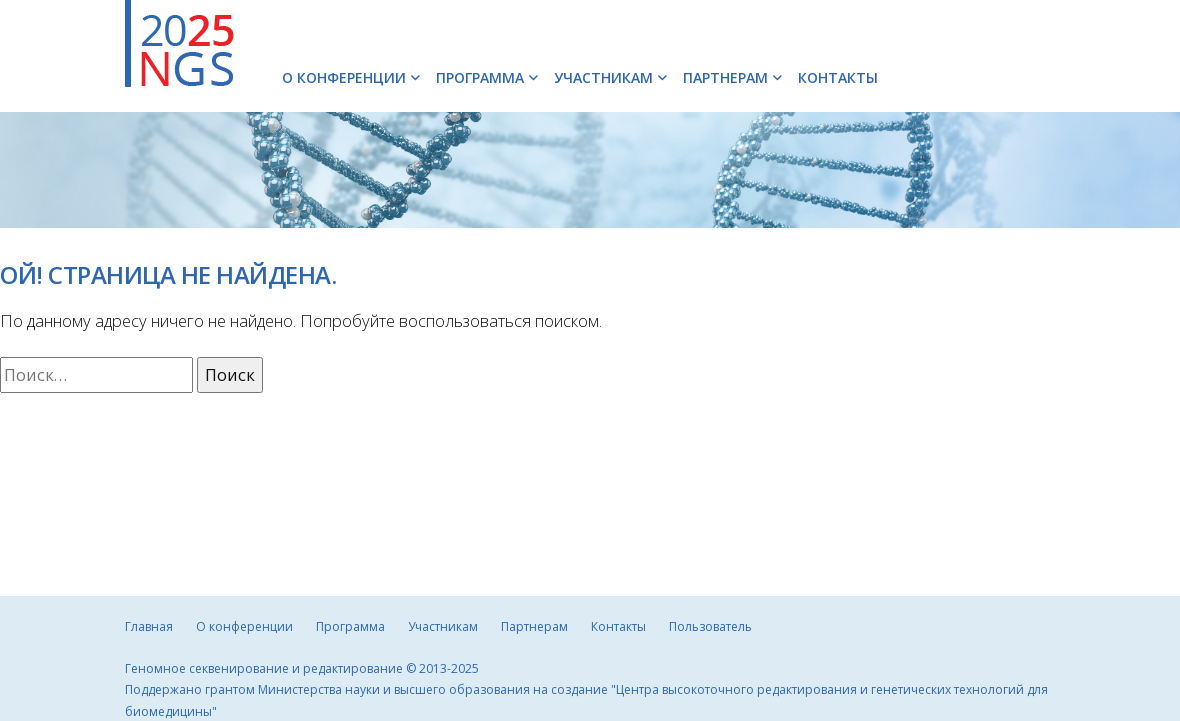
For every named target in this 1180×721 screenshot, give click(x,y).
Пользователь (710, 626)
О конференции (344, 77)
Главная (149, 626)
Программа (480, 77)
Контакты (838, 77)
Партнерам (725, 77)
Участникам (603, 77)
